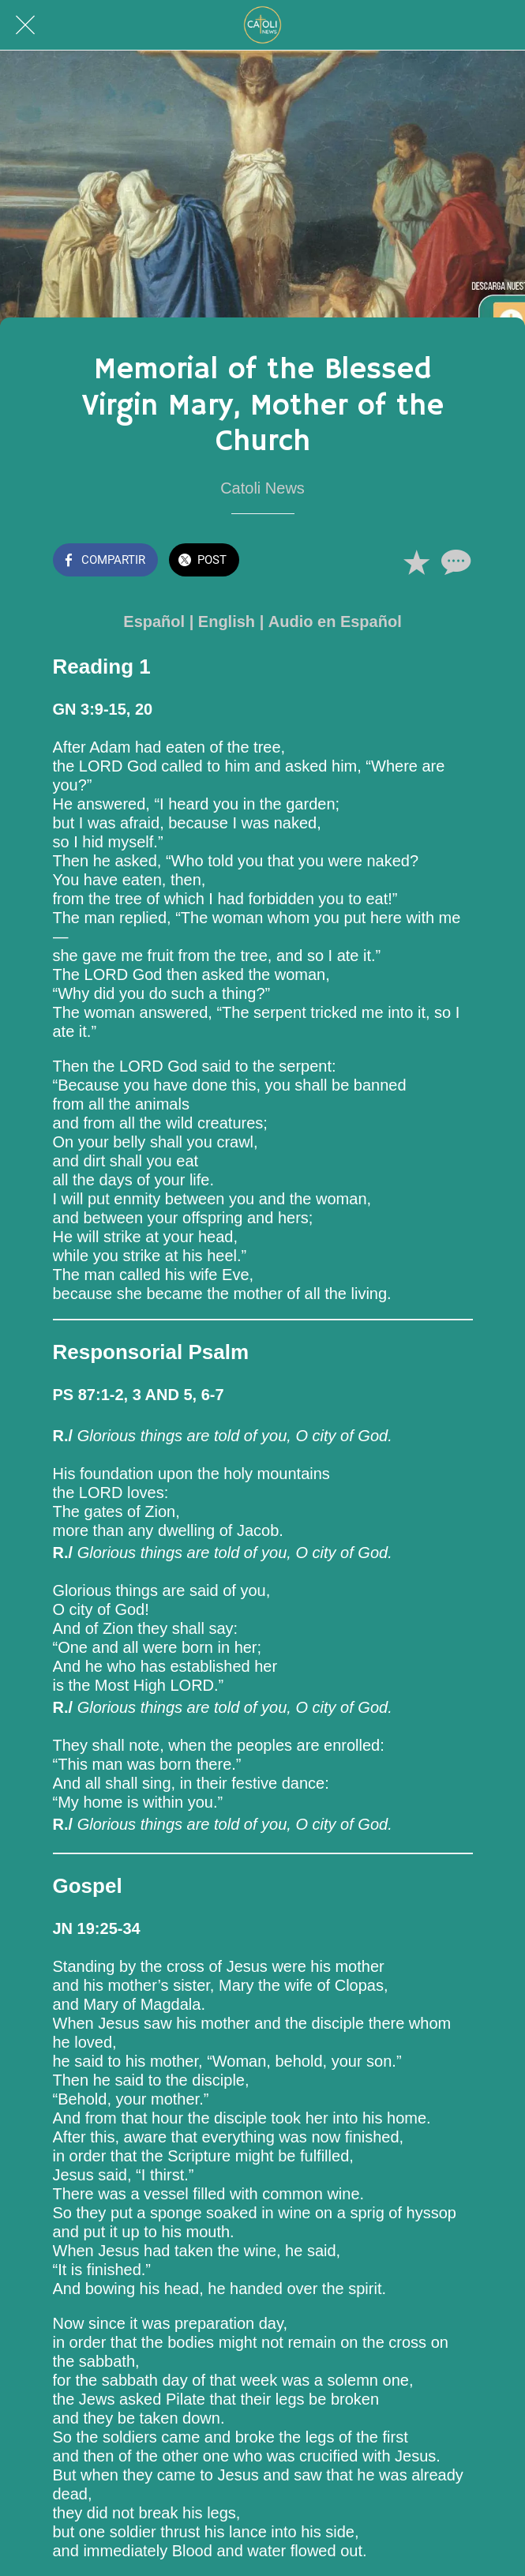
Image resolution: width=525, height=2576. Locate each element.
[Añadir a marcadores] (416, 561)
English (226, 621)
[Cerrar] (25, 25)
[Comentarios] (454, 561)
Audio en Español (335, 621)
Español (154, 621)
